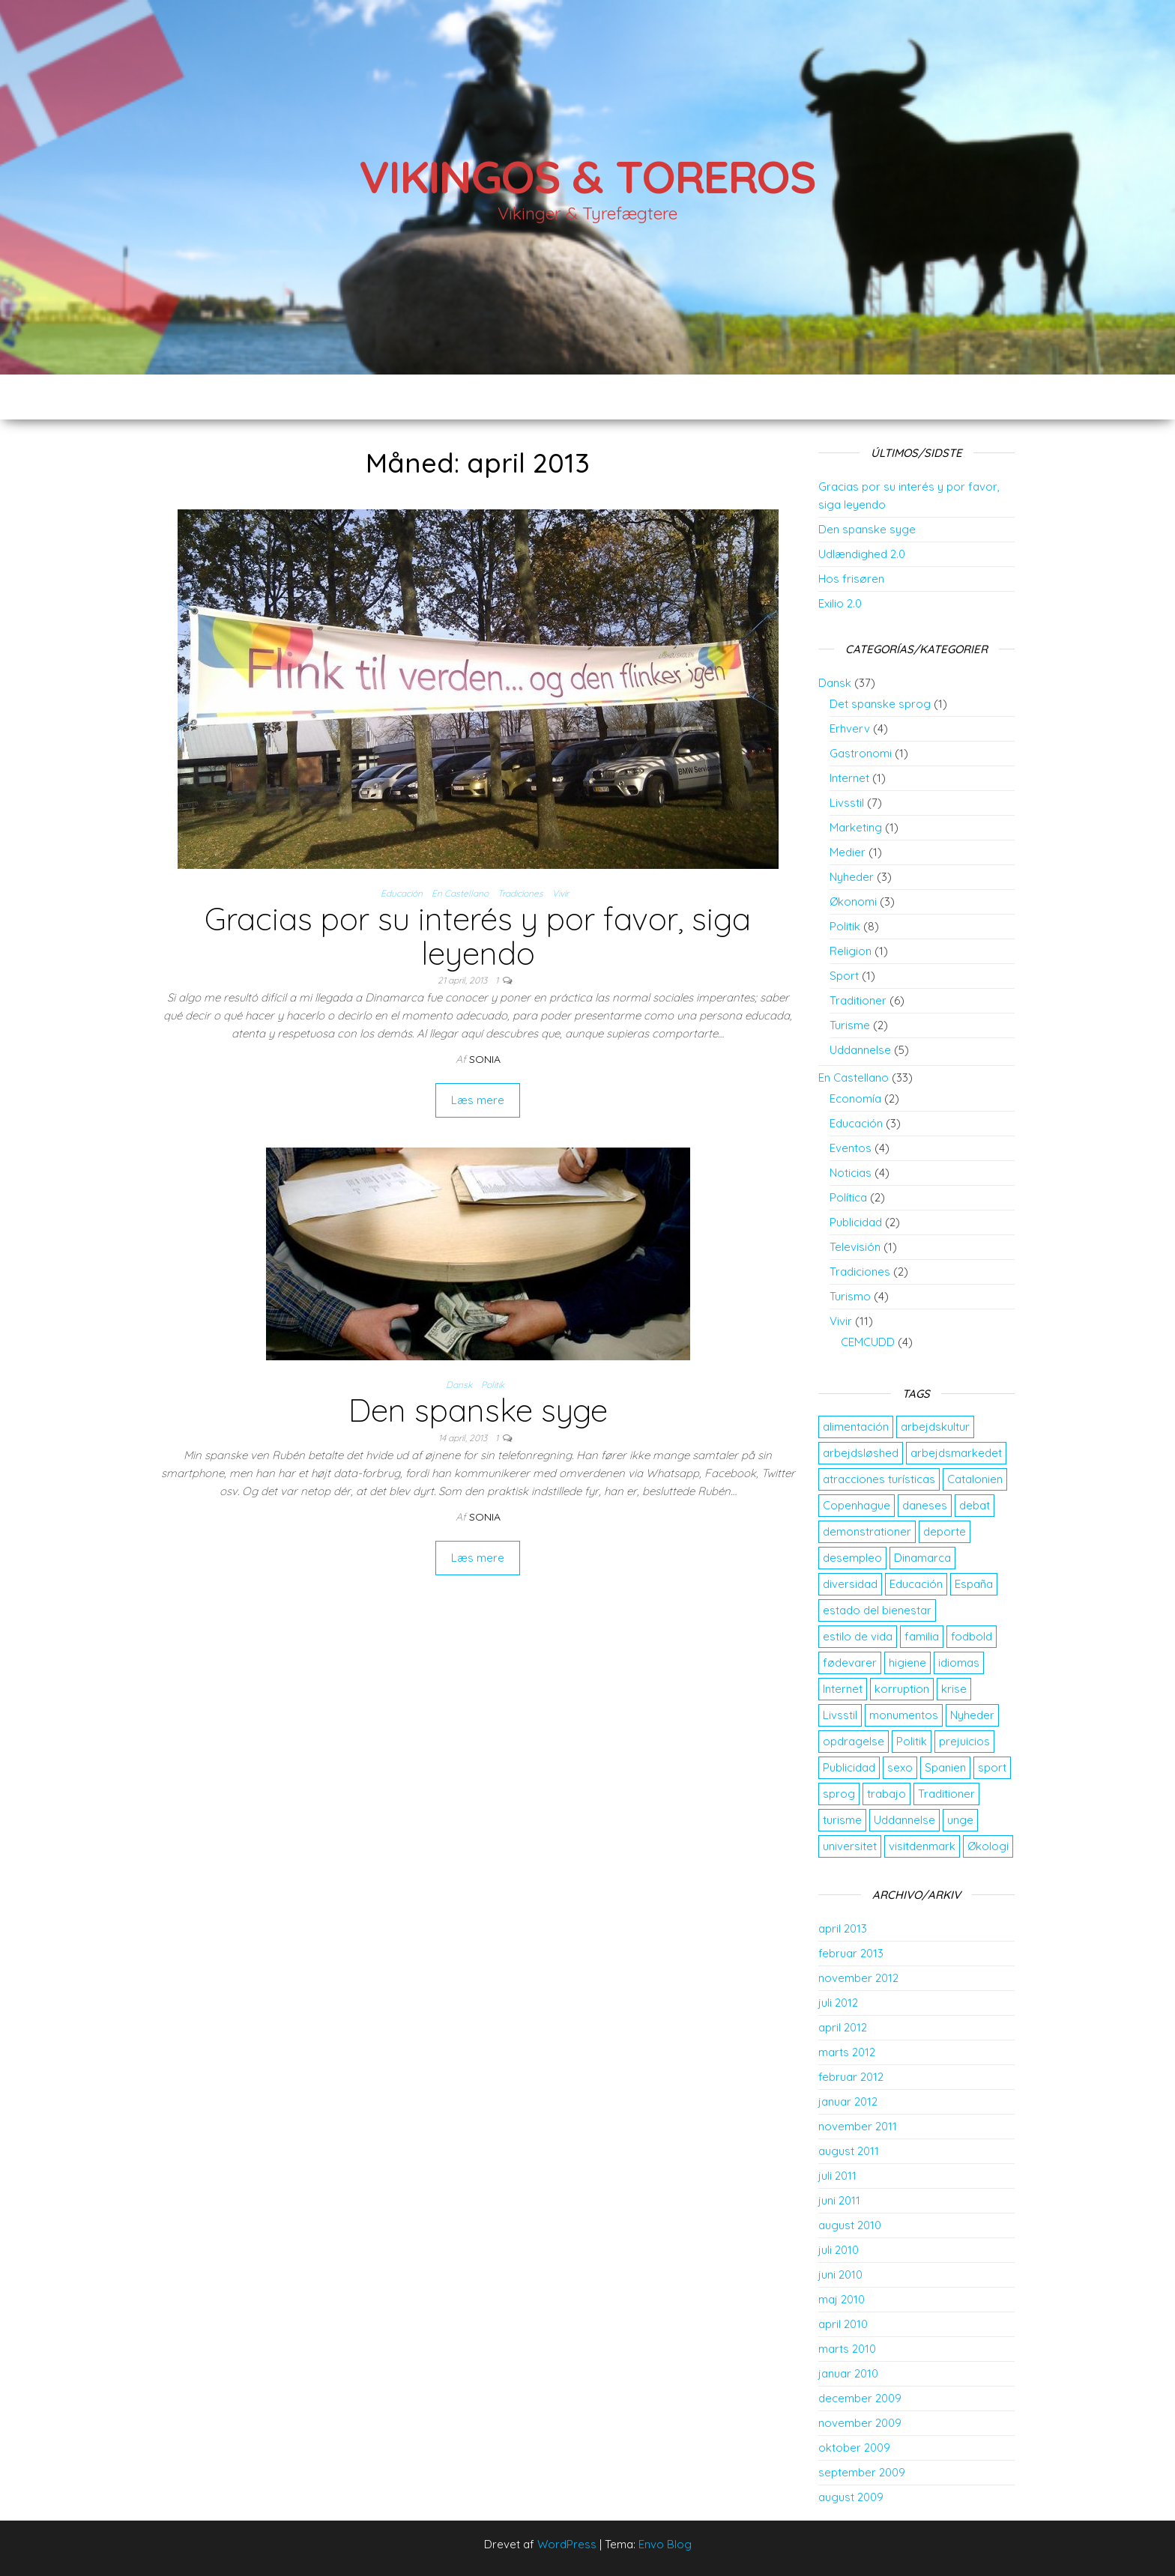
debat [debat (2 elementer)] (974, 1505)
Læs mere (477, 1100)
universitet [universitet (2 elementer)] (850, 1846)
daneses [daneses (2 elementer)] (924, 1505)
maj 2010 (841, 2299)
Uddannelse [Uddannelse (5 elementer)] (904, 1820)
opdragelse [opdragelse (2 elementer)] (853, 1741)
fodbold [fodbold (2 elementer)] (971, 1636)
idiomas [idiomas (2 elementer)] (958, 1662)
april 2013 (842, 1928)
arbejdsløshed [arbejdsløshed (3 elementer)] (860, 1453)
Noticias (851, 1173)
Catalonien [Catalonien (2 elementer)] (975, 1479)
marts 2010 (847, 2349)
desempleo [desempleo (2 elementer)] (852, 1558)
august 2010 (849, 2225)
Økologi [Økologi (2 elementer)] (988, 1846)
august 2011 (848, 2151)
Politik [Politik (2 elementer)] (911, 1741)
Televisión (855, 1247)
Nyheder (852, 877)
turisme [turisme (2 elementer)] (842, 1820)
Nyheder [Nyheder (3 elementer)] (972, 1715)
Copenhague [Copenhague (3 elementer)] (856, 1505)
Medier (848, 852)
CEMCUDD (868, 1342)
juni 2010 (840, 2274)
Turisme (850, 1025)
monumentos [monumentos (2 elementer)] (903, 1715)
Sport (844, 976)
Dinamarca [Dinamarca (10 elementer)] (922, 1558)
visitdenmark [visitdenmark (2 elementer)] (922, 1846)
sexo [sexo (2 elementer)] (900, 1767)
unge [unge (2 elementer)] (960, 1820)
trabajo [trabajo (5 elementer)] (886, 1793)
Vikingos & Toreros (587, 176)
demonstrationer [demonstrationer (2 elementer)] (867, 1531)
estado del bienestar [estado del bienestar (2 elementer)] (877, 1610)
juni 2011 (839, 2200)
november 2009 (859, 2423)
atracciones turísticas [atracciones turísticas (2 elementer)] (879, 1479)
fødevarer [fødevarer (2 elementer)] (850, 1662)
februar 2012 (850, 2077)
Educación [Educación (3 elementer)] (916, 1584)
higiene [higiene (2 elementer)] (907, 1662)
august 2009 (850, 2497)
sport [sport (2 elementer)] (992, 1767)
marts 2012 (846, 2052)
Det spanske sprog (880, 704)
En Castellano (460, 893)
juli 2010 (838, 2250)
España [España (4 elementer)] (974, 1584)
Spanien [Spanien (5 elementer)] (945, 1767)
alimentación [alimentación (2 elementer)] (856, 1426)
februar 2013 (850, 1953)
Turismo (850, 1296)
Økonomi (853, 901)
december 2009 (859, 2398)
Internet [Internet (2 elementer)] (843, 1689)
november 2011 (857, 2126)
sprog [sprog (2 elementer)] (839, 1793)
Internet (849, 778)
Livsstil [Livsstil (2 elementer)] (840, 1715)
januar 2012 (848, 2101)
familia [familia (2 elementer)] (921, 1636)
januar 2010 (848, 2373)
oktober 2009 (854, 2447)
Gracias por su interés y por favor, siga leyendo (478, 936)
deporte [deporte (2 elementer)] (944, 1531)
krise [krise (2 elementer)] (954, 1689)
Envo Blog (665, 2544)
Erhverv (850, 728)
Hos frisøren (851, 579)
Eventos (851, 1148)
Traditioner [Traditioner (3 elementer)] (946, 1793)
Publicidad (856, 1222)
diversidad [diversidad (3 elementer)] (850, 1584)
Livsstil (847, 802)
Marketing (856, 827)
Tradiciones (520, 893)
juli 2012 (838, 2002)
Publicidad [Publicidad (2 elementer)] (849, 1767)
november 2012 (858, 1978)
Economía (855, 1098)
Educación (402, 893)
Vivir (560, 893)
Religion (851, 951)
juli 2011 (837, 2176)
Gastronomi (861, 753)
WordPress (566, 2544)
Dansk (459, 1384)
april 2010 (843, 2324)
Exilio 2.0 (840, 603)
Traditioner (858, 1000)
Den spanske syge (478, 1410)
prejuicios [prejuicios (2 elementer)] (964, 1741)
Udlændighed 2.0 (861, 554)
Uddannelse (860, 1050)
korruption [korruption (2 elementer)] (902, 1689)
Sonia (485, 1059)
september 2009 (861, 2472)
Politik (492, 1384)
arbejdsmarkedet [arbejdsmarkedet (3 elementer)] (956, 1453)
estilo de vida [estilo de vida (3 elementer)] (857, 1636)
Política (848, 1197)
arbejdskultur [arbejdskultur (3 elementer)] (935, 1426)
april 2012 (842, 2027)
